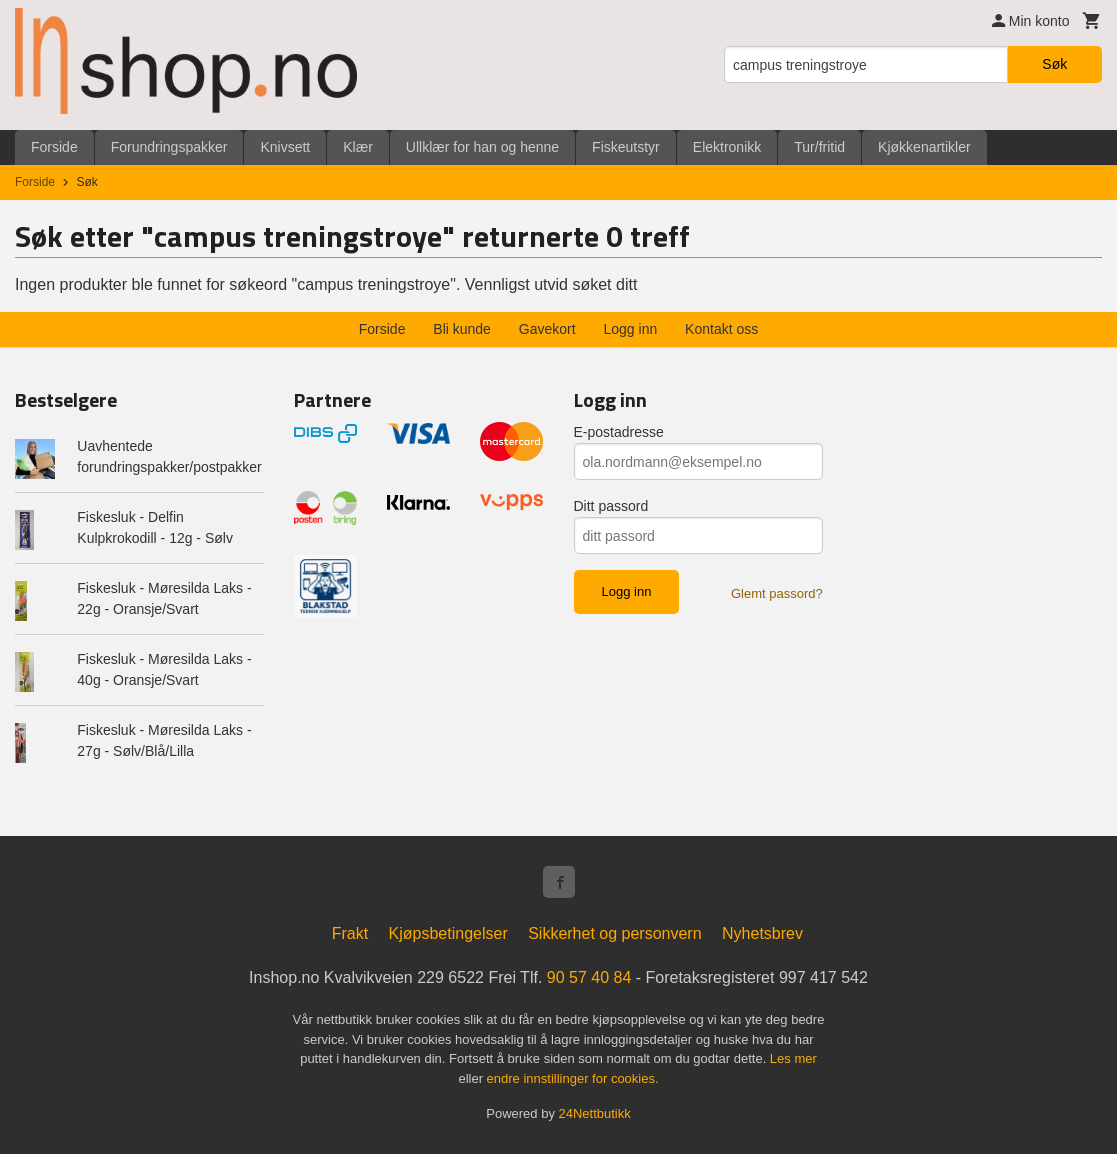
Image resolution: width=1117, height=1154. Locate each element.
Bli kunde (462, 329)
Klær (358, 147)
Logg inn (631, 329)
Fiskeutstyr (626, 147)
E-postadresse (619, 432)
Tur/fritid (819, 147)
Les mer (793, 1058)
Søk (1054, 64)
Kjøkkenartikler (924, 147)
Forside (54, 147)
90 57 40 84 (589, 977)
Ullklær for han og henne (482, 147)
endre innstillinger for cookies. (573, 1078)
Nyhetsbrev (762, 933)
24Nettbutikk (595, 1113)
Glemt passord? (777, 593)
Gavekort (547, 329)
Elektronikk (727, 147)
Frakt (350, 933)
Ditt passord (611, 506)
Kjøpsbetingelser (448, 933)
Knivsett (285, 147)
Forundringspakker (169, 147)
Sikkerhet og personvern (614, 933)
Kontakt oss (721, 329)
